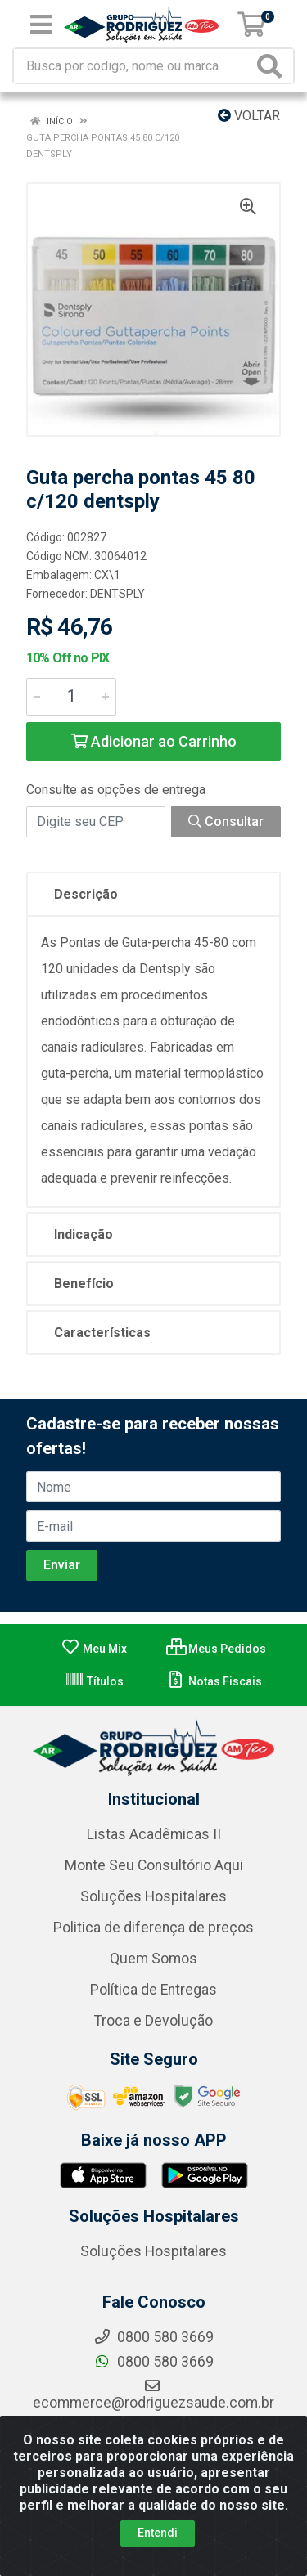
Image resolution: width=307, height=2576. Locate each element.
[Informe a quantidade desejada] (71, 697)
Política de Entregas (153, 1989)
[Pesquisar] (272, 66)
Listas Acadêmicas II (154, 1834)
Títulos (94, 1681)
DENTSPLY (117, 593)
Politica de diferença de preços (153, 1927)
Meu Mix (94, 1648)
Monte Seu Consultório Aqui (154, 1865)
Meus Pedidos (216, 1648)
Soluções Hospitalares (153, 1896)
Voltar (249, 115)
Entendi (158, 2532)
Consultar (226, 821)
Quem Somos (153, 1958)
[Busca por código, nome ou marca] (133, 66)
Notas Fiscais (214, 1681)
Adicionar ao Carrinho (154, 741)
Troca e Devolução (153, 2021)
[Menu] (41, 24)
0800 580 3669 (153, 2362)
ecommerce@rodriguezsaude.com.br (153, 2394)
